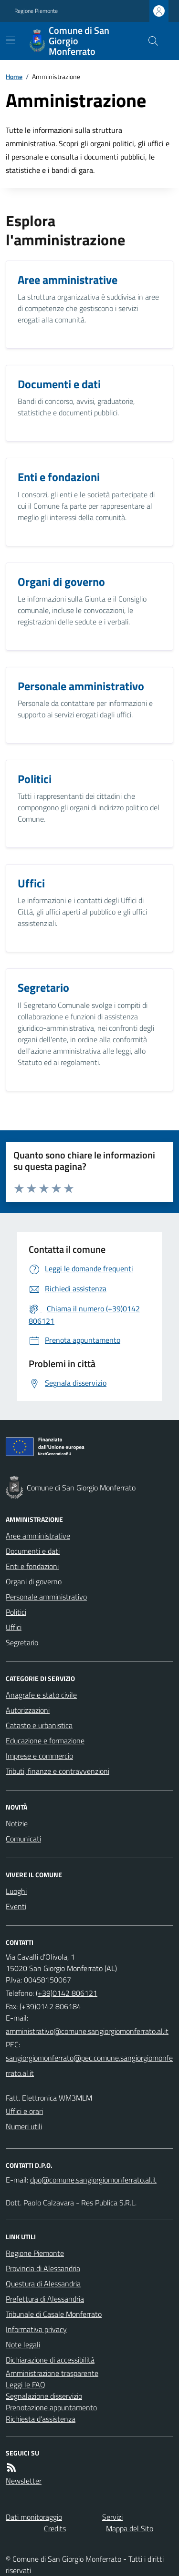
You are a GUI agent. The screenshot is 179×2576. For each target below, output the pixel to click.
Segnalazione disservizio (44, 2396)
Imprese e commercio (39, 1755)
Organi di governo (34, 1581)
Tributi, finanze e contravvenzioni (57, 1771)
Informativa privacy (36, 2329)
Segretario (22, 1642)
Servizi (112, 2517)
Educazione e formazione (45, 1740)
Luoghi (16, 1891)
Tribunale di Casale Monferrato (54, 2314)
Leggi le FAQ (25, 2384)
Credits (55, 2528)
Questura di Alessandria (43, 2283)
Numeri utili (24, 2126)
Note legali (23, 2344)
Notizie (17, 1823)
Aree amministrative (38, 1535)
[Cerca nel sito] (149, 41)
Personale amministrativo (46, 1596)
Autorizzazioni (28, 1710)
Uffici (13, 1627)
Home (14, 76)
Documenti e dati (33, 1551)
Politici (16, 1612)
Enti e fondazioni (32, 1566)
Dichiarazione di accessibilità (50, 2359)
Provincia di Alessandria (43, 2268)
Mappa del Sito (129, 2528)
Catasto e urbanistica (39, 1725)
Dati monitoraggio (34, 2517)
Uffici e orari (24, 2111)
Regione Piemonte (36, 11)
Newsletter (24, 2480)
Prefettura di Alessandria (45, 2298)
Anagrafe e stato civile (41, 1695)
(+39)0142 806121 (66, 1993)
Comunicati (23, 1838)
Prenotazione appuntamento (51, 2407)
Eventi (16, 1906)
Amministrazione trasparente (52, 2373)
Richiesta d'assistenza (40, 2419)
